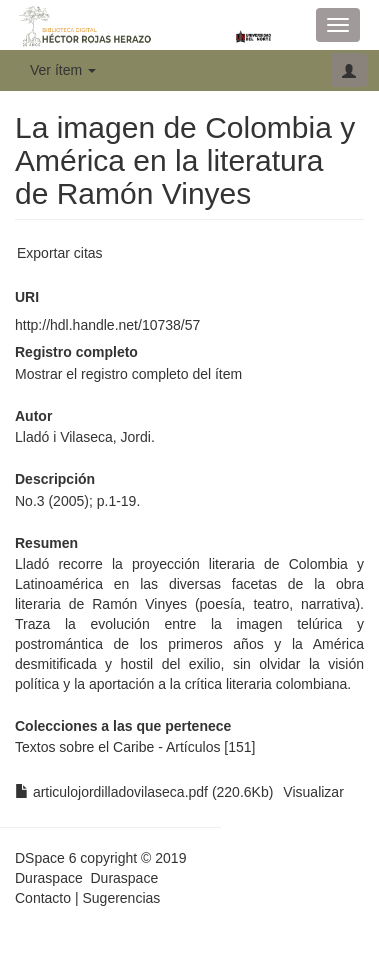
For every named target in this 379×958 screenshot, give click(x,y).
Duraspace (124, 878)
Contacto (43, 898)
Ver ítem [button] (63, 70)
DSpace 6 (45, 858)
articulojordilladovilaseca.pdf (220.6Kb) (144, 792)
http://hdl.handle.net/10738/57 (107, 325)
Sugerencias (121, 898)
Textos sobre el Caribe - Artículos (117, 747)
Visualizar (313, 792)
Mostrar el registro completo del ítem (128, 374)
